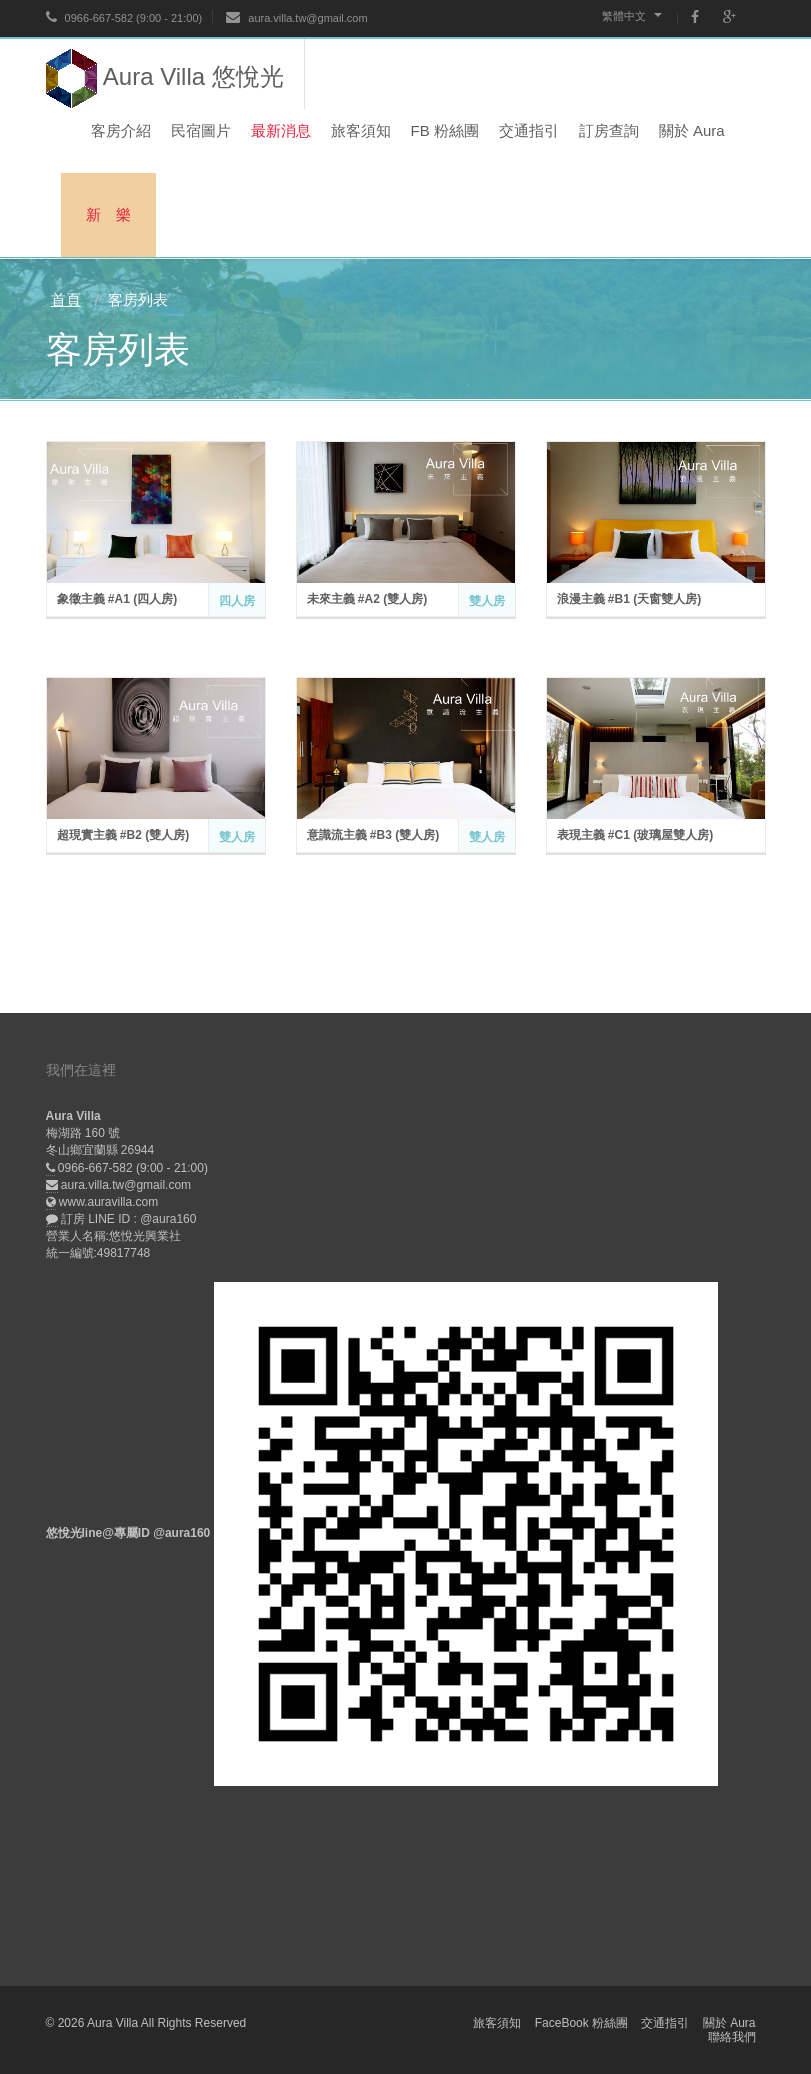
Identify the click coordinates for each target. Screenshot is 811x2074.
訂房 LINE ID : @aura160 (129, 1219)
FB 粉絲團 (445, 130)
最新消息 (281, 130)
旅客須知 (361, 130)
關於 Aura (692, 130)
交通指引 (529, 130)
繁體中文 (632, 16)
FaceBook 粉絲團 (581, 2023)
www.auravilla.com (108, 1202)
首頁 (66, 299)
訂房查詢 (609, 130)
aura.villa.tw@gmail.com (296, 18)
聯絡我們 (732, 2037)
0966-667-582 (90, 18)
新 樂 (108, 214)
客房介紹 (121, 130)
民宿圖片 (201, 130)
